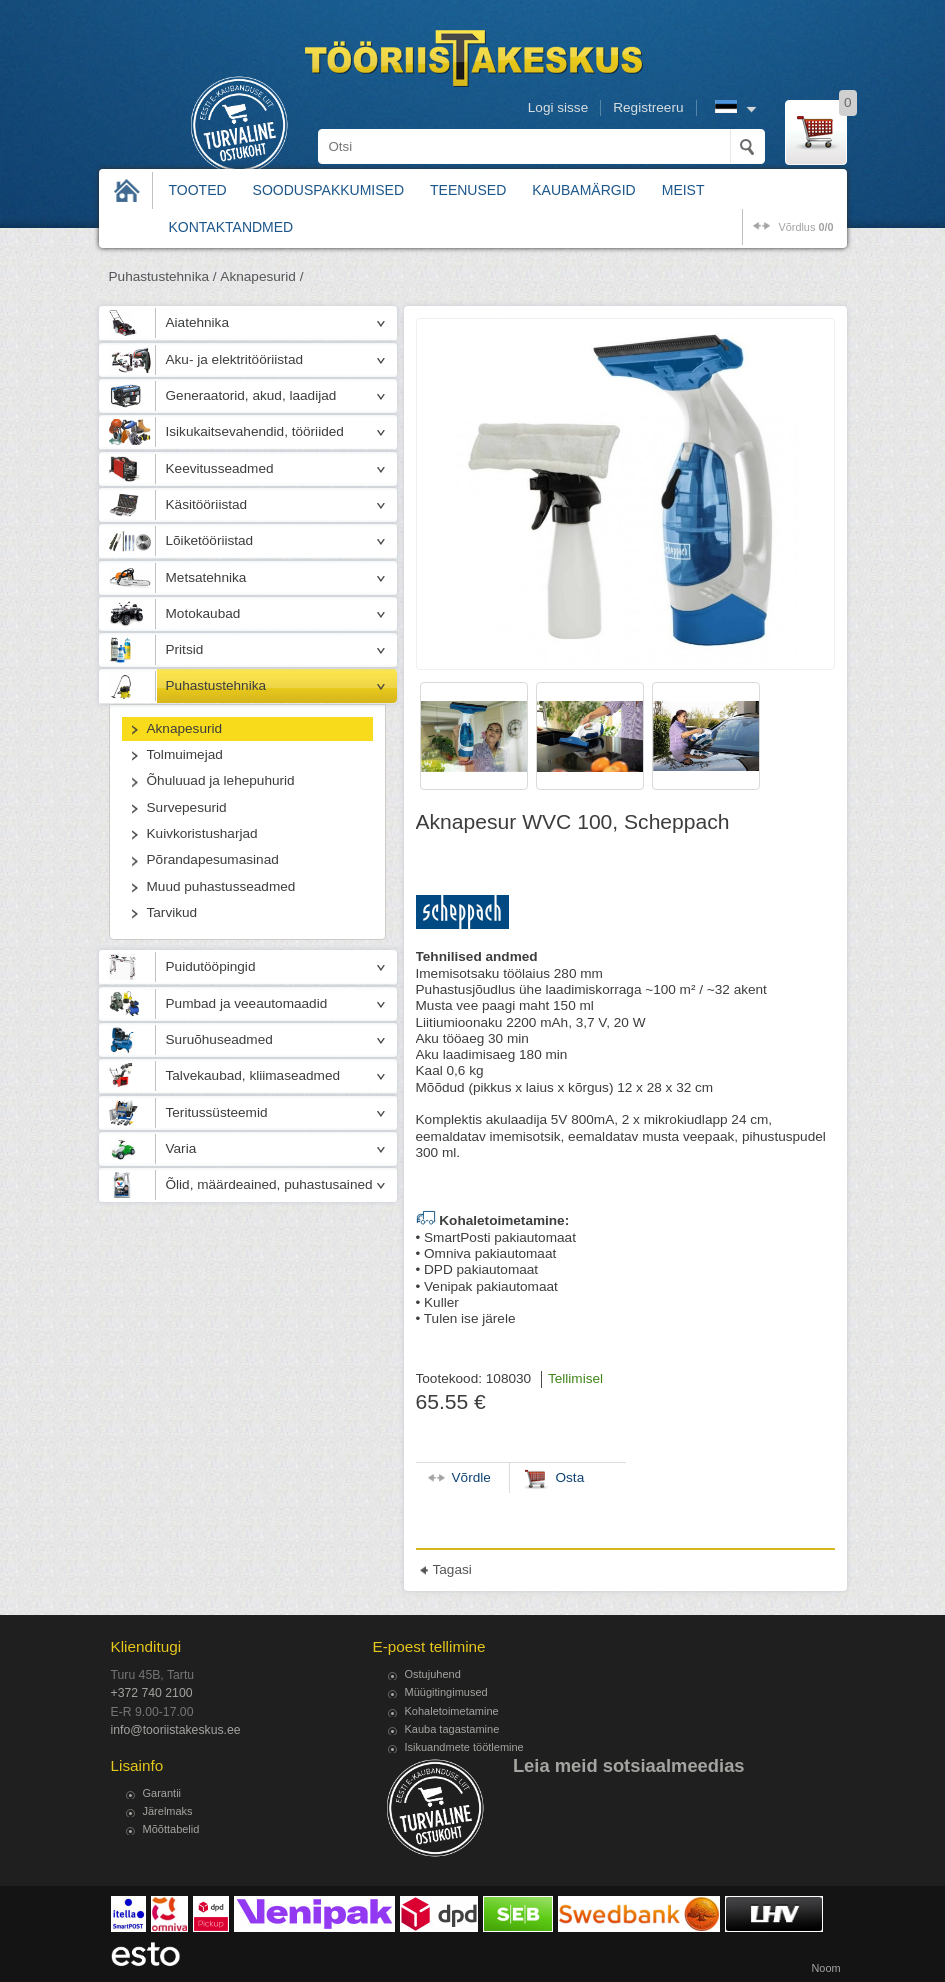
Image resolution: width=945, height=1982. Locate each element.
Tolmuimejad (185, 754)
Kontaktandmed (231, 227)
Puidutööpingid (211, 966)
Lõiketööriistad (210, 540)
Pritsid (185, 649)
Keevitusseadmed (220, 468)
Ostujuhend (433, 1674)
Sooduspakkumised (328, 190)
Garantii (162, 1793)
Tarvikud (172, 912)
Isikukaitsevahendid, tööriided (255, 431)
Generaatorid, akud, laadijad (251, 395)
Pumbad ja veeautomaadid (247, 1003)
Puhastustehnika (216, 685)
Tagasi (452, 1569)
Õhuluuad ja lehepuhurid (221, 780)
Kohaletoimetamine (452, 1711)
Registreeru (648, 107)
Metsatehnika (206, 577)
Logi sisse (558, 107)
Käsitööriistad (207, 504)
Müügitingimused (446, 1692)
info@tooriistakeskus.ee (176, 1730)
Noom (825, 1968)
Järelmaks (168, 1811)
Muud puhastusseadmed (221, 886)
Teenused (468, 190)
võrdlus (805, 227)
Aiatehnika (197, 322)
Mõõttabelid (171, 1829)
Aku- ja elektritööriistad (235, 359)
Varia (181, 1148)
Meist (683, 190)
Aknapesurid (185, 728)
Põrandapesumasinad (213, 859)
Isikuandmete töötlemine (464, 1747)
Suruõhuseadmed (219, 1039)
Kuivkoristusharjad (202, 833)
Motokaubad (203, 613)
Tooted (198, 190)
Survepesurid (187, 807)
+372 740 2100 (152, 1693)
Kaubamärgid (583, 190)
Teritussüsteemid (217, 1112)
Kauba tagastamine (452, 1729)
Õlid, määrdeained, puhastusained (269, 1184)
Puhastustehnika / (163, 276)
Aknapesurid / (261, 276)
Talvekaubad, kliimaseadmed (253, 1075)
